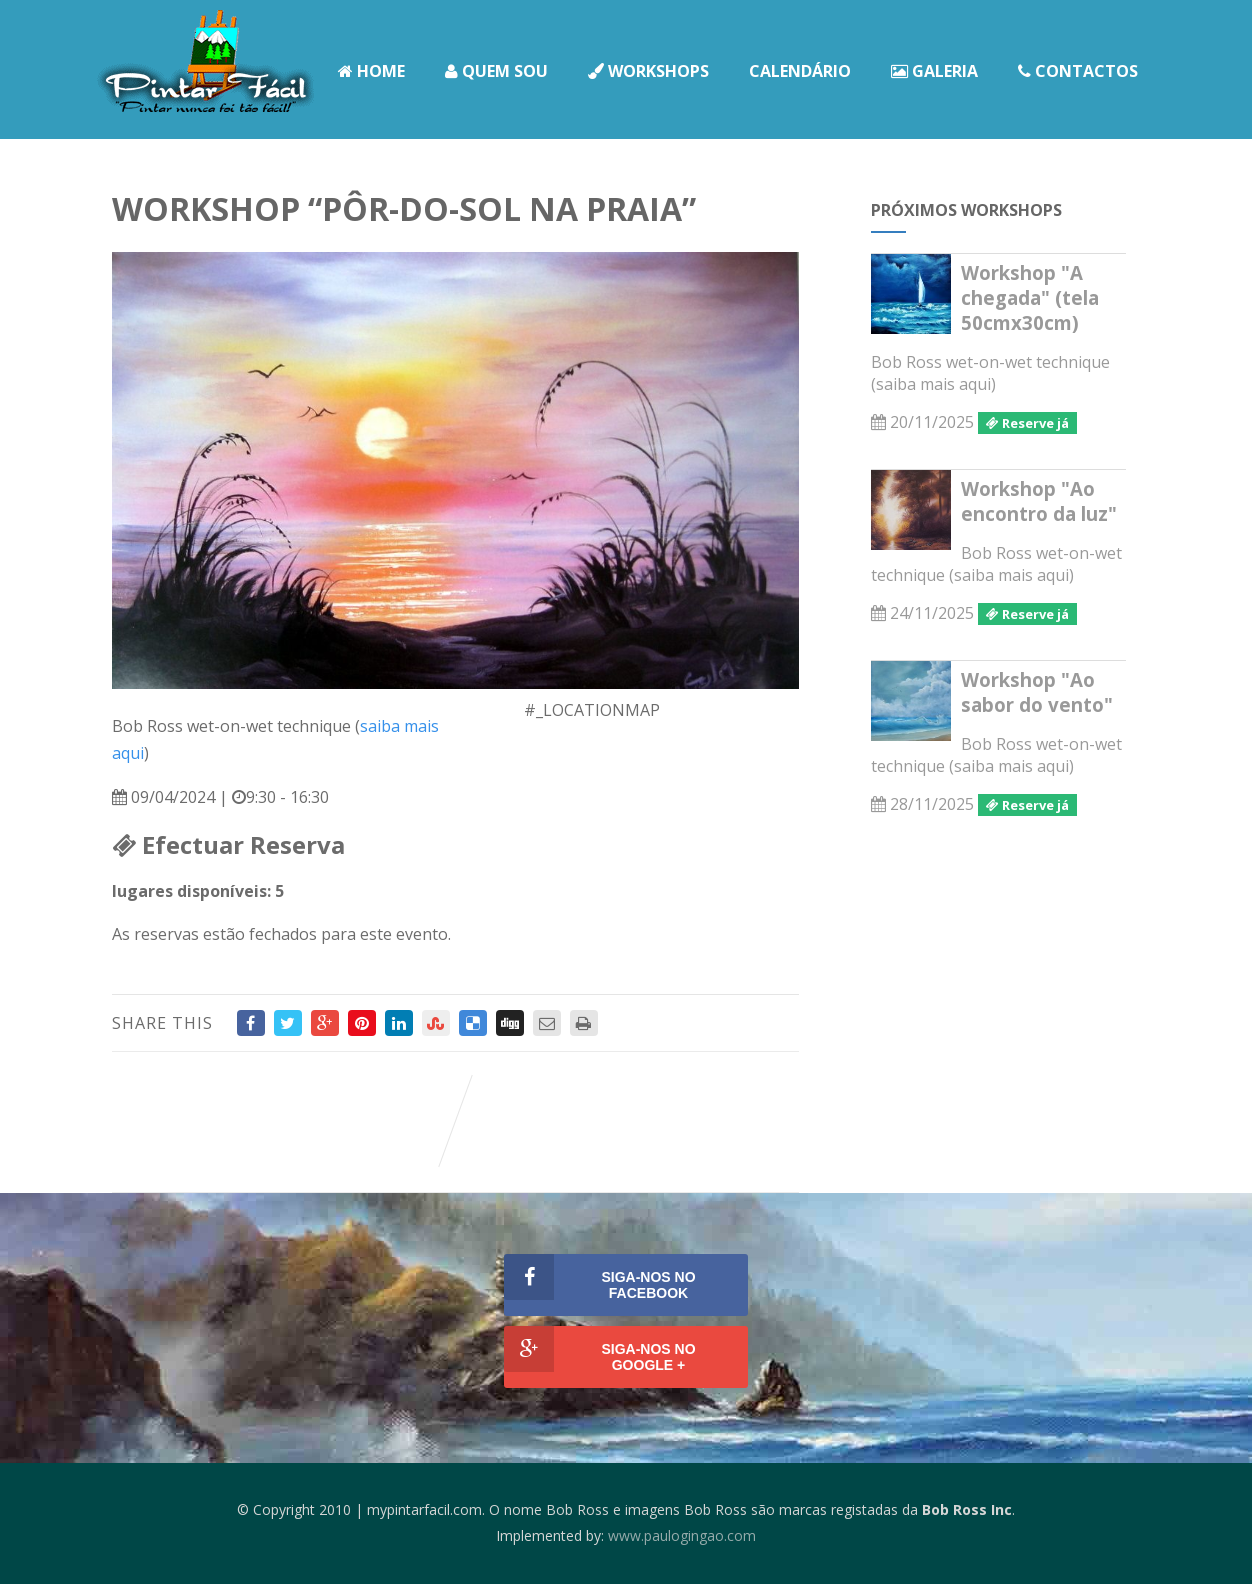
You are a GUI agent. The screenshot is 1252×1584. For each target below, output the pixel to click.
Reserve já (1027, 423)
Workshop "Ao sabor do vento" (1037, 692)
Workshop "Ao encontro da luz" (1039, 501)
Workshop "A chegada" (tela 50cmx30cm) (1030, 297)
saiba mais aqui (933, 384)
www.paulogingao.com (682, 1535)
